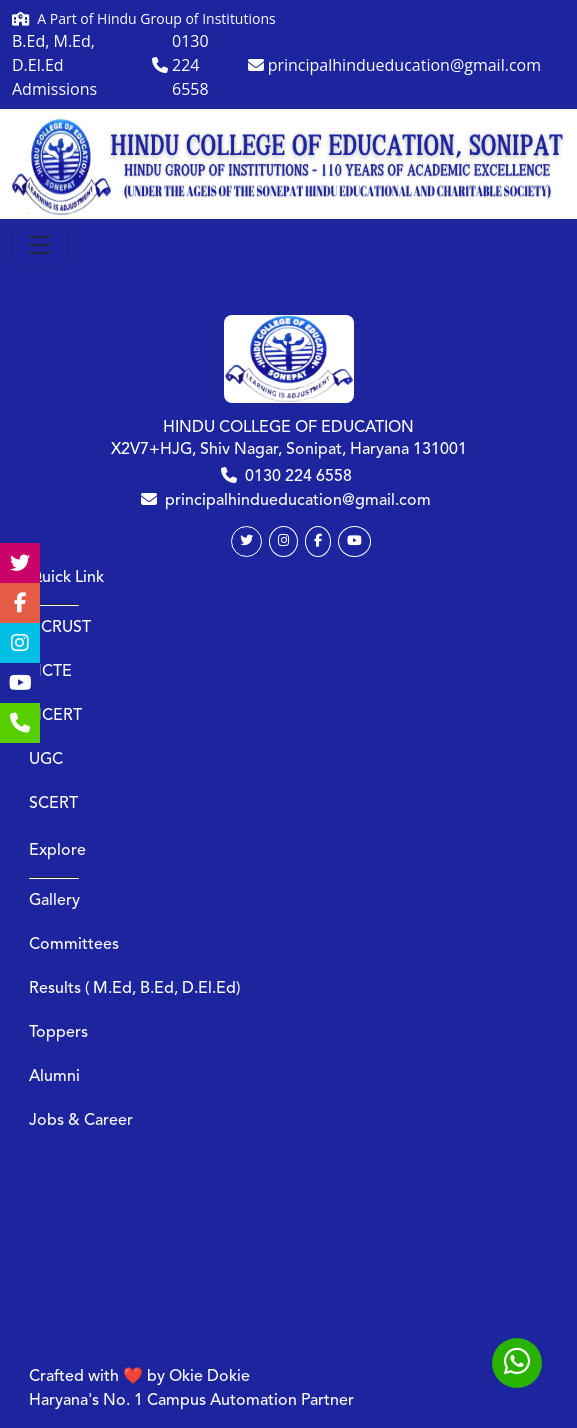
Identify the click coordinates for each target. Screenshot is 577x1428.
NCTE (50, 672)
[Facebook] (318, 541)
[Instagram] (283, 541)
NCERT (55, 716)
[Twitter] (246, 541)
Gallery (54, 901)
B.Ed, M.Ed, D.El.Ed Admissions (54, 65)
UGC (46, 760)
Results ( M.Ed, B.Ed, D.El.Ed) (134, 989)
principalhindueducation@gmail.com (298, 501)
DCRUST (60, 628)
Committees (74, 945)
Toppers (58, 1033)
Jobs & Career (81, 1121)
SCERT (53, 804)
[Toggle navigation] (40, 245)
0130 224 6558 (298, 477)
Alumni (54, 1077)
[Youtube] (354, 541)
